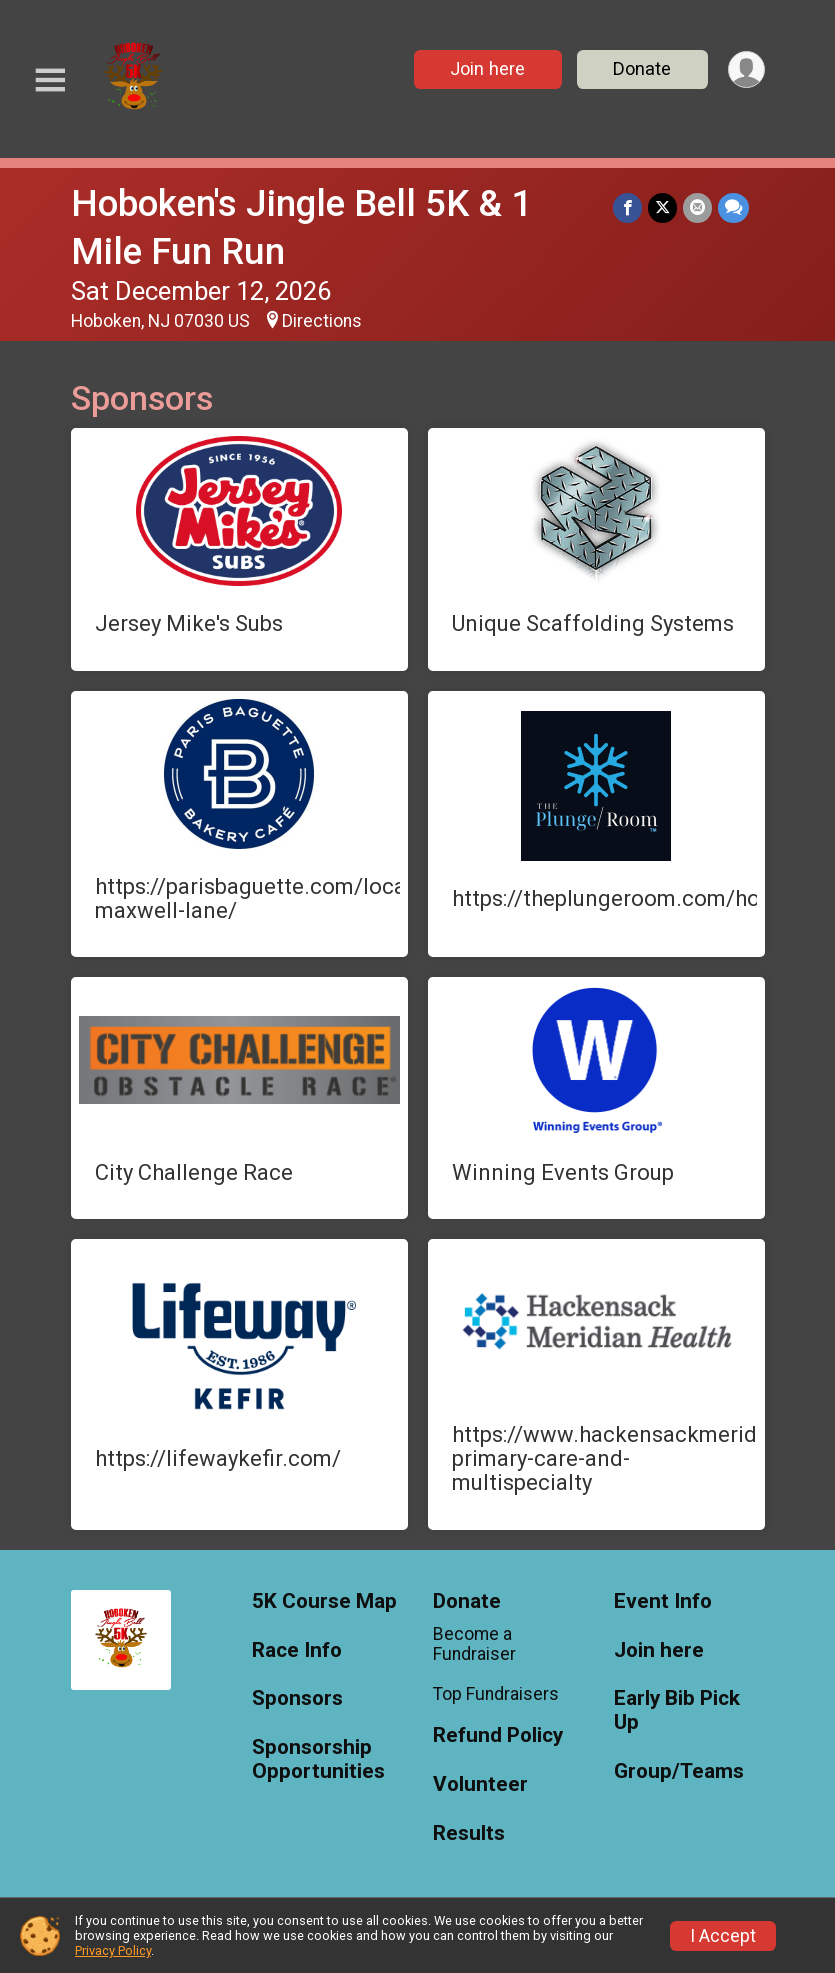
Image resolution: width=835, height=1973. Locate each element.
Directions (322, 321)
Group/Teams (679, 1771)
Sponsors (297, 1698)
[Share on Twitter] (662, 207)
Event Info (663, 1601)
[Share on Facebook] (627, 207)
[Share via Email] (697, 207)
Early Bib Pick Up (677, 1710)
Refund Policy (498, 1735)
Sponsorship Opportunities (318, 1759)
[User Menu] (746, 69)
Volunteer (480, 1784)
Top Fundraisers (496, 1694)
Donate (642, 68)
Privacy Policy (113, 1950)
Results (469, 1833)
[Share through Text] (733, 207)
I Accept (723, 1936)
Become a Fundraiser (474, 1644)
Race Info (297, 1650)
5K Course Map (324, 1601)
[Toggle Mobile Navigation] (50, 80)
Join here (487, 68)
